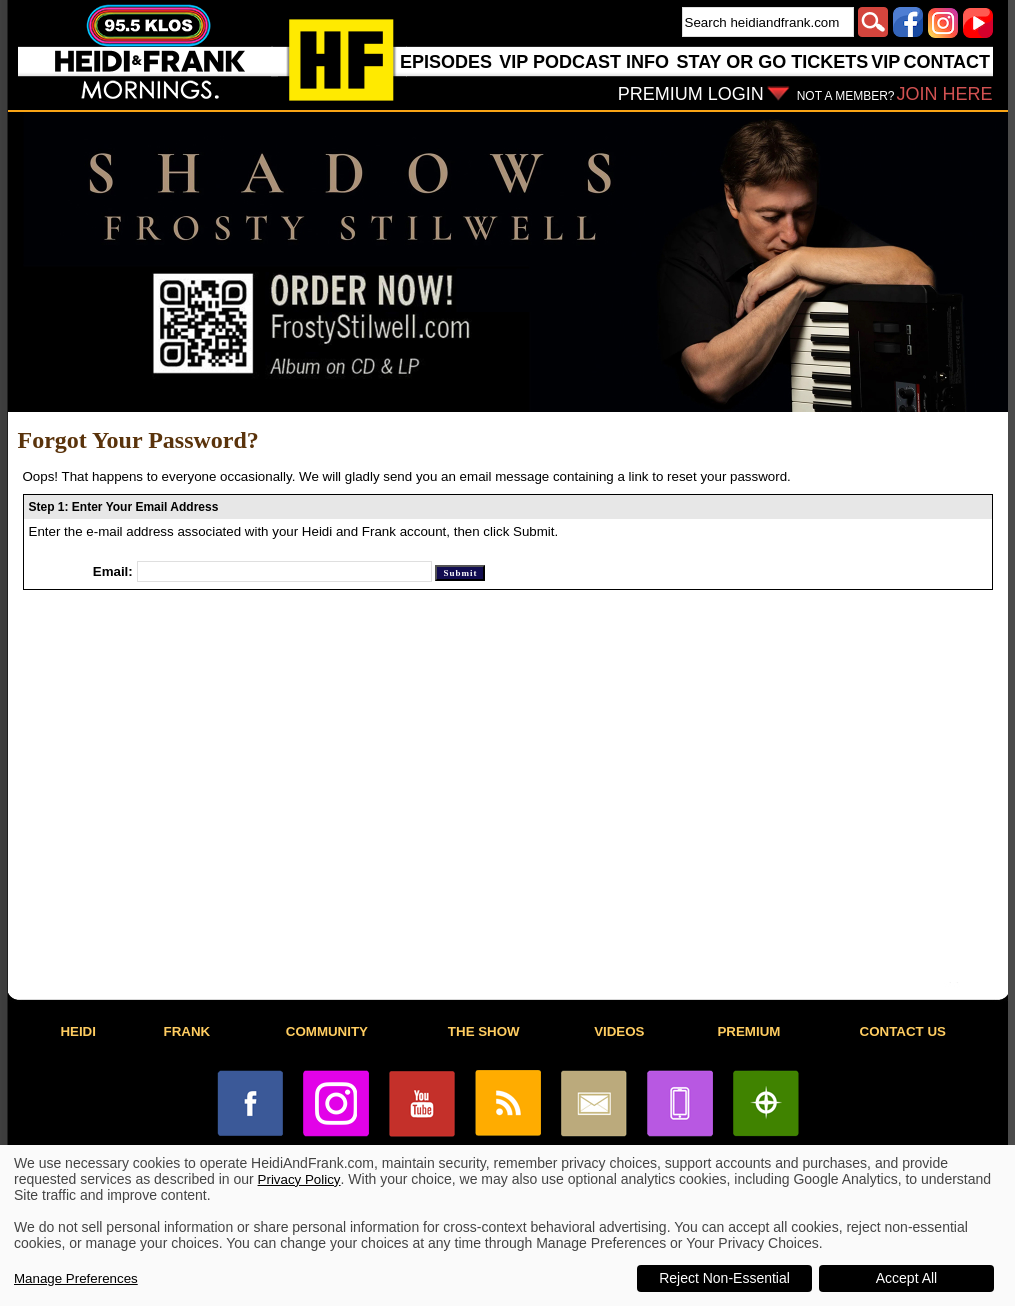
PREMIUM (748, 1031)
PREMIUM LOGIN (691, 94)
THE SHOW (484, 1031)
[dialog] (507, 1225)
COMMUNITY (327, 1031)
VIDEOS (619, 1031)
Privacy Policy (299, 1179)
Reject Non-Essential (724, 1278)
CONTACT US (903, 1031)
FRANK (187, 1031)
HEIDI (78, 1031)
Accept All (906, 1278)
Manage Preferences (76, 1278)
